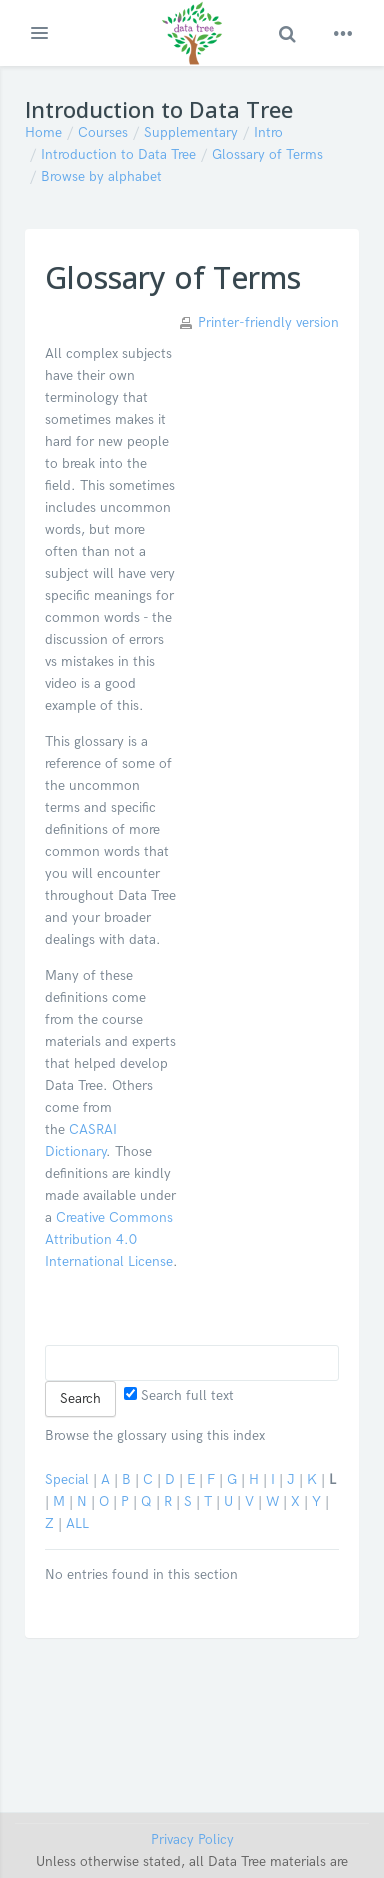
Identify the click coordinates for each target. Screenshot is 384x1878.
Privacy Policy (192, 1839)
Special (67, 1479)
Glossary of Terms (267, 154)
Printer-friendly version (268, 322)
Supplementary (191, 132)
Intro (268, 132)
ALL (77, 1523)
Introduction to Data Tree (118, 154)
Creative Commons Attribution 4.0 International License (109, 1239)
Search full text (179, 1395)
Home (43, 132)
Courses (103, 132)
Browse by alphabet (101, 176)
